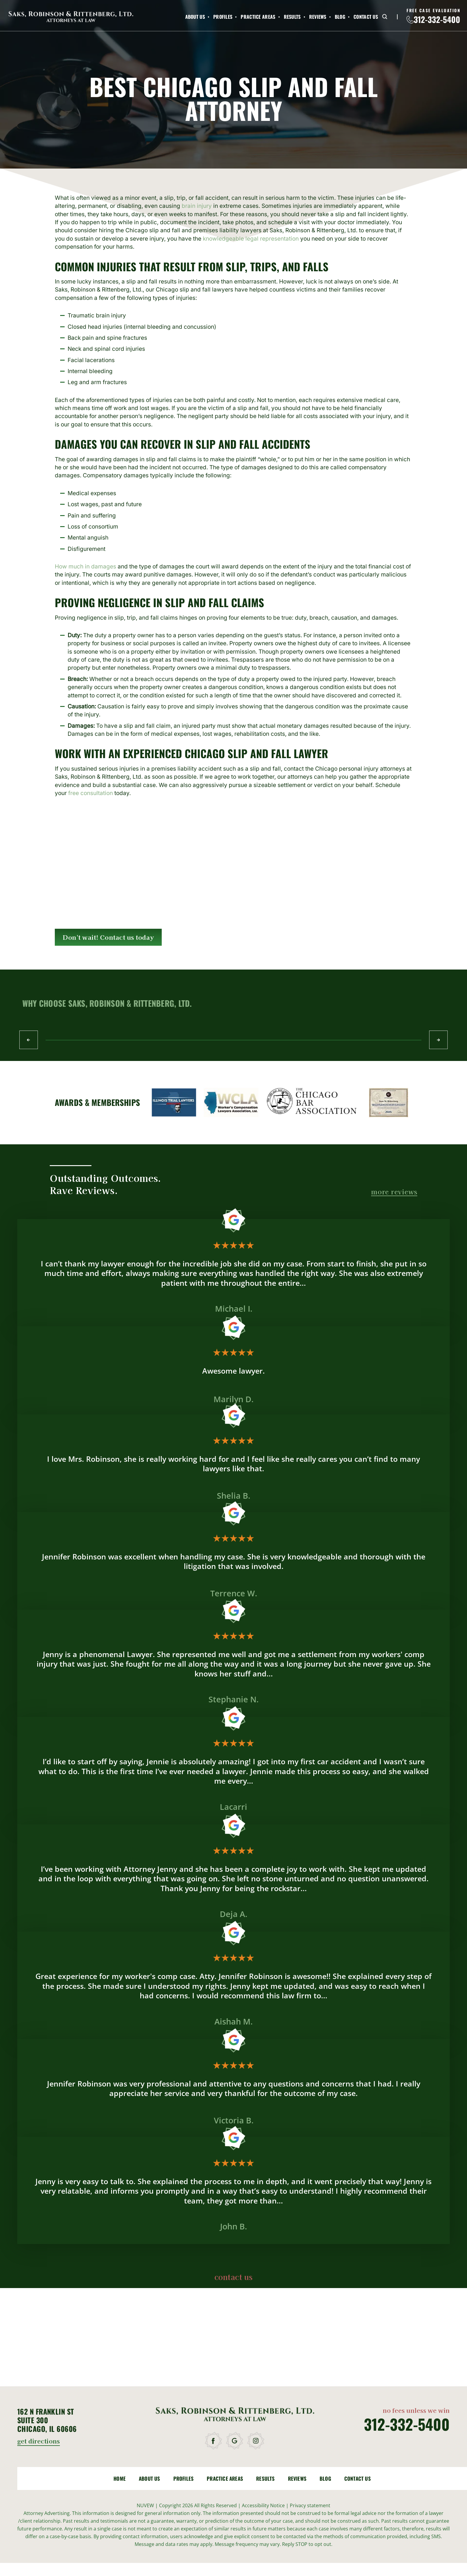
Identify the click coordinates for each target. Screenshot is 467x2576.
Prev (28, 1040)
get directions (38, 2441)
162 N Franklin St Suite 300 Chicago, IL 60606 (47, 2420)
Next (438, 1040)
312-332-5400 (437, 19)
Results (292, 16)
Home (119, 2478)
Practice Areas (258, 16)
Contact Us (366, 16)
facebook (214, 2441)
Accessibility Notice (264, 2505)
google (235, 2441)
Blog (340, 16)
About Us (195, 16)
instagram (256, 2441)
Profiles (222, 16)
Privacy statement (310, 2505)
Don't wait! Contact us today (108, 937)
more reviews (394, 1192)
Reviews (317, 16)
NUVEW (145, 2505)
